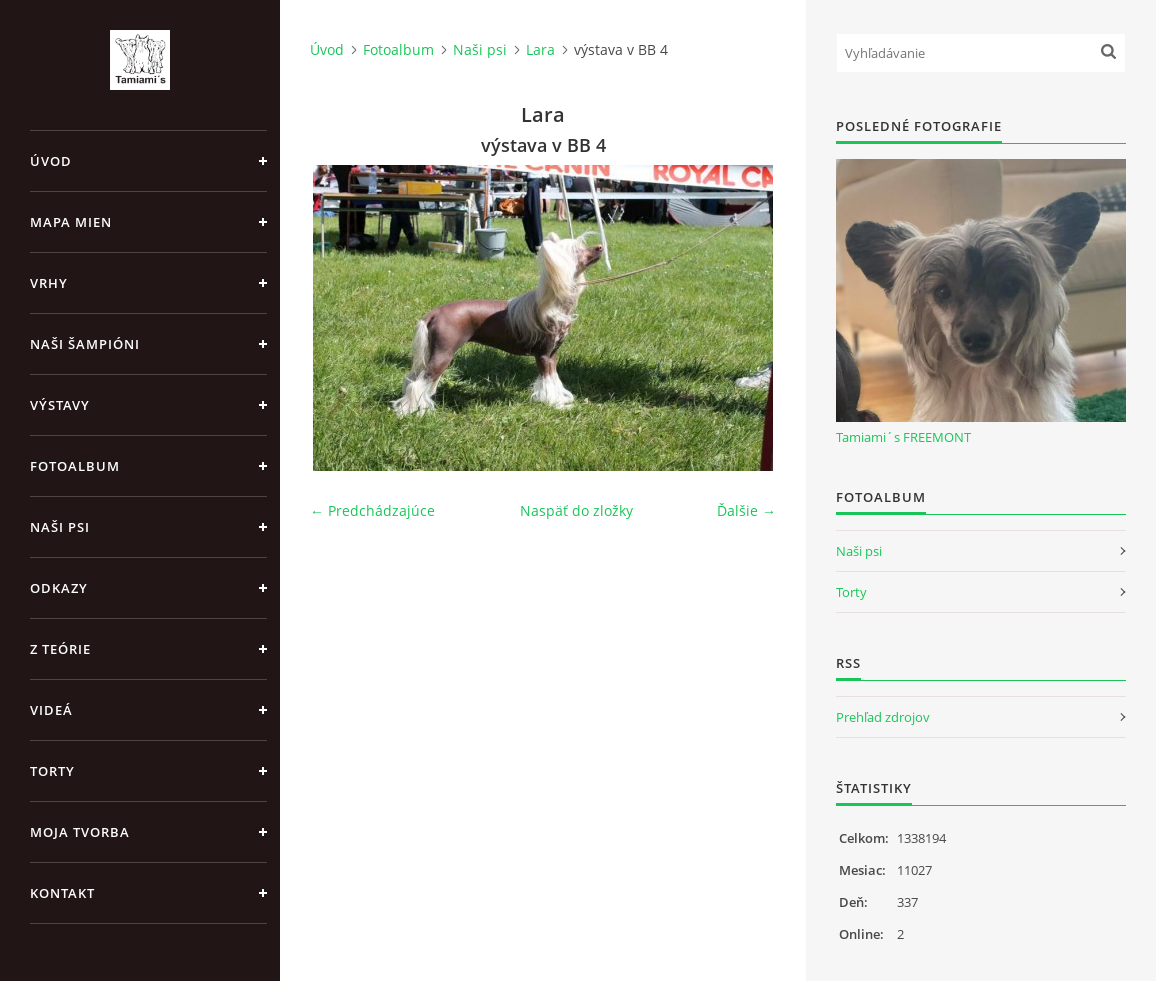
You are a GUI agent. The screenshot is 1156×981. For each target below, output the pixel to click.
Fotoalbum (75, 466)
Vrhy (49, 283)
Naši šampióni (85, 344)
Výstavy (60, 405)
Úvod (51, 161)
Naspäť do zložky (576, 510)
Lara (540, 49)
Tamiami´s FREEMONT (903, 437)
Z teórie (60, 649)
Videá (51, 710)
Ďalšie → (746, 510)
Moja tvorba (80, 832)
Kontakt (62, 893)
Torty (52, 771)
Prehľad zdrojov (883, 717)
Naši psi (60, 527)
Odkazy (59, 588)
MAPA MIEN (71, 222)
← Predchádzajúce (372, 510)
